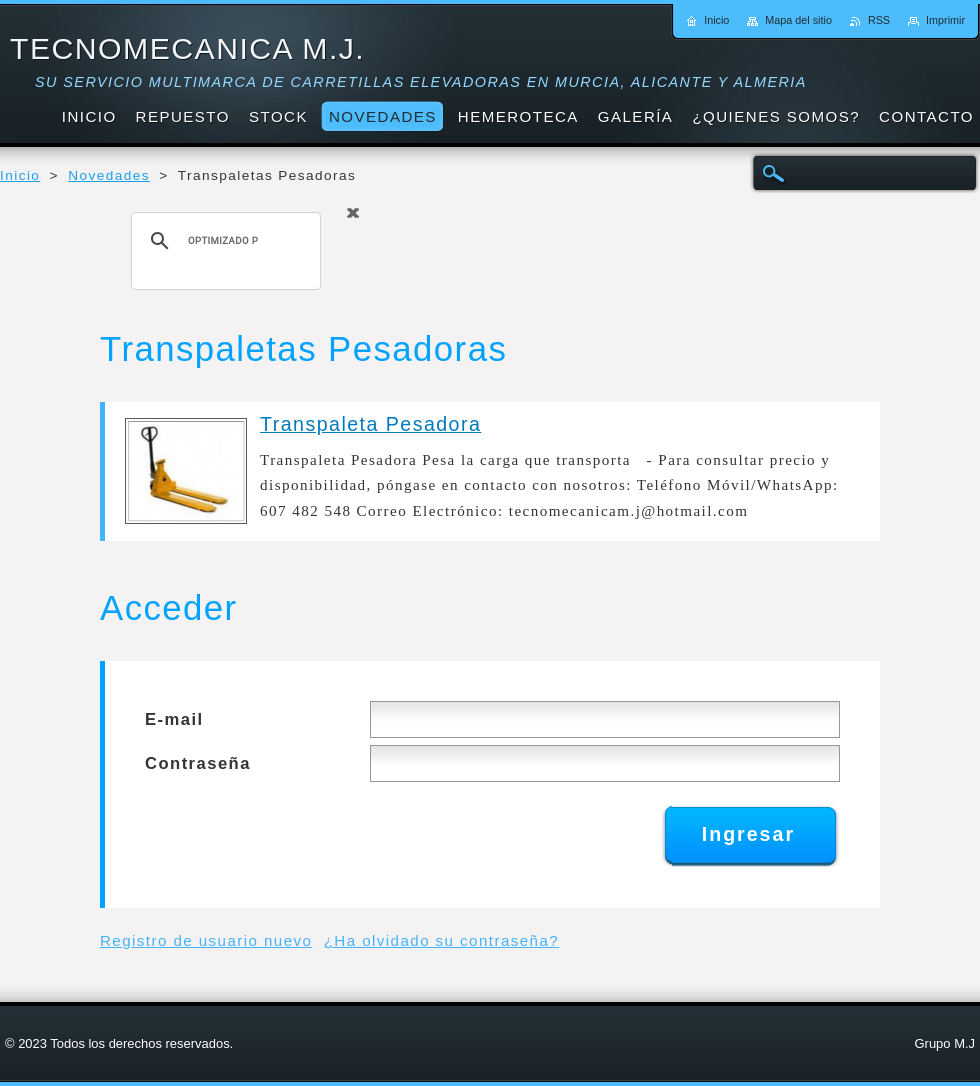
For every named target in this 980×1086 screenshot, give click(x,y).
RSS (879, 20)
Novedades (109, 175)
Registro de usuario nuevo (206, 940)
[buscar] (223, 241)
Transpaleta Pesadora (370, 424)
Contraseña (198, 763)
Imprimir (945, 20)
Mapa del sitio (798, 20)
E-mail (174, 719)
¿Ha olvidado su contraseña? (441, 940)
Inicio (20, 175)
